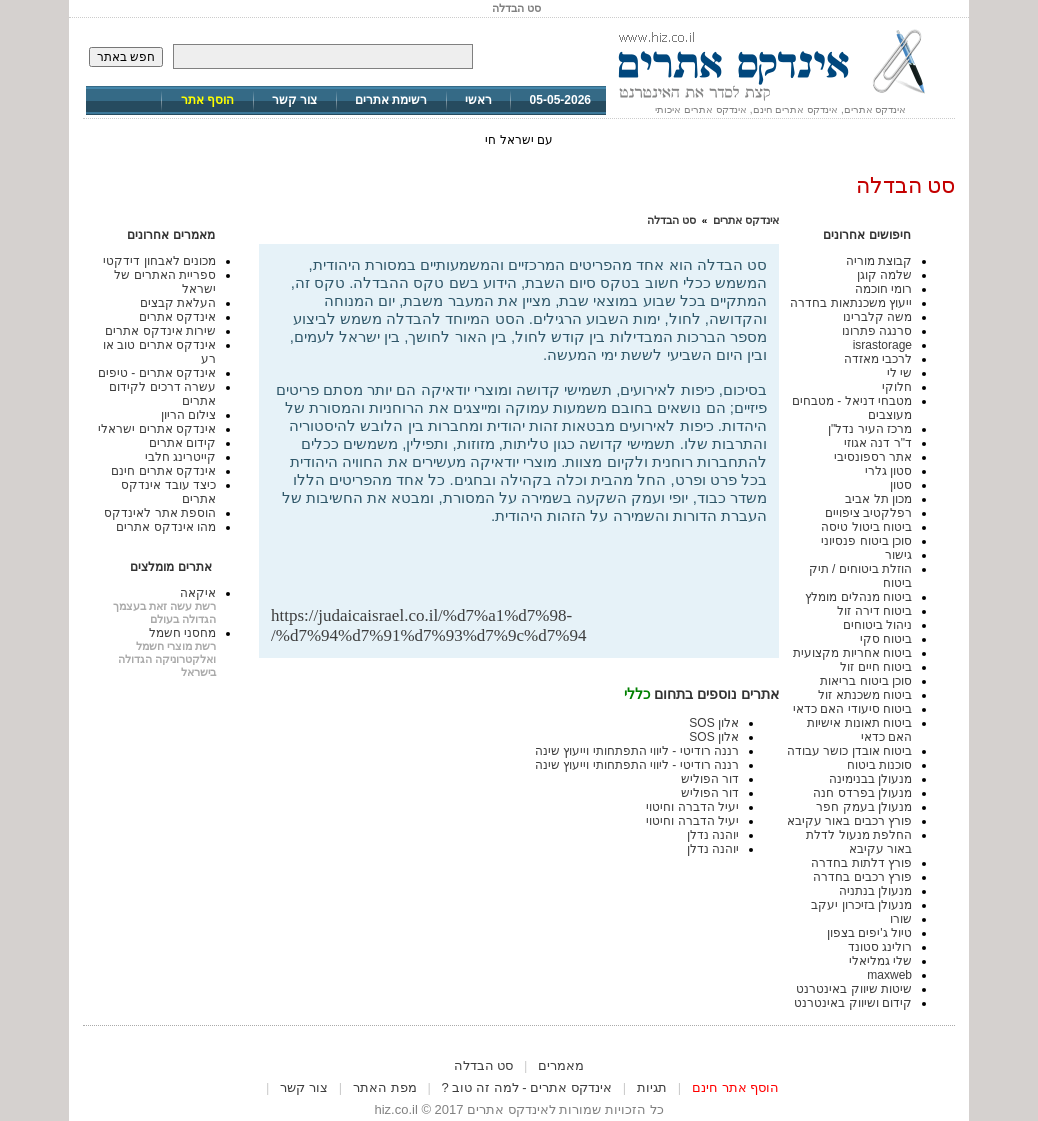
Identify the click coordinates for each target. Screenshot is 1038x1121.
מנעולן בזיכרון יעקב (861, 905)
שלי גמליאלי (880, 961)
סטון (901, 485)
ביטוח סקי (886, 639)
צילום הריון (188, 415)
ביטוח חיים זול (876, 667)
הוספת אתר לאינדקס (160, 513)
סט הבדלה (671, 220)
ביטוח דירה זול (874, 611)
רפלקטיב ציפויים (868, 513)
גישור (898, 555)
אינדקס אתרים (746, 220)
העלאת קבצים (178, 303)
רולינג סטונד (880, 947)
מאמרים (561, 1065)
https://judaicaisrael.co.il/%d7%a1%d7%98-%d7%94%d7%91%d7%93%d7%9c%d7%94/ (428, 625)
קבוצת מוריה (879, 261)
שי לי (899, 373)
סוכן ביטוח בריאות (866, 681)
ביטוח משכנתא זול (865, 695)
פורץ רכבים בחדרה (862, 877)
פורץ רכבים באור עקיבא (849, 821)
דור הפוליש (710, 779)
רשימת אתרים (391, 100)
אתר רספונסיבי (873, 457)
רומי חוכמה (883, 289)
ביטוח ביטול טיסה (866, 527)
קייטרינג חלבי (180, 457)
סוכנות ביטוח (879, 765)
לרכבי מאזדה (878, 359)
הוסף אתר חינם (735, 1087)
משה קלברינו (877, 317)
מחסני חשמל (182, 633)
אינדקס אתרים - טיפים (157, 373)
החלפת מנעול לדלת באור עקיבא (859, 842)
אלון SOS (714, 723)
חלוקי (897, 387)
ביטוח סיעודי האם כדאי (852, 709)
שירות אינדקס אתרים (160, 331)
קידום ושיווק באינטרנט (853, 1003)
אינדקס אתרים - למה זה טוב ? (527, 1087)
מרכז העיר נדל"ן (870, 429)
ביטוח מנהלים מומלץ (858, 597)
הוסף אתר (207, 100)
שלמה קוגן (884, 275)
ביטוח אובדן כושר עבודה (849, 751)
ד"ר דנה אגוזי (878, 443)
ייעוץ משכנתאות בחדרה (851, 303)
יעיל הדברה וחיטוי (692, 807)
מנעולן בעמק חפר (864, 807)
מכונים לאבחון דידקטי (159, 261)
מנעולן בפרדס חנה (862, 793)
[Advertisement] (533, 573)
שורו (901, 919)
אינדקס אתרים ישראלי (157, 429)
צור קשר (294, 100)
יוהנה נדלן (713, 835)
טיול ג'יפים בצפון (869, 933)
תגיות (652, 1087)
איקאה (198, 593)
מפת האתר (385, 1087)
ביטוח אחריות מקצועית (852, 653)
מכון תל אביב (878, 499)
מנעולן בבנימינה (870, 779)
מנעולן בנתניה (875, 891)
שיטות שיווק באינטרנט (854, 989)
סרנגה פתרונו (877, 331)
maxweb (889, 975)
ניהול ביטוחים (877, 625)
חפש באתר (126, 57)
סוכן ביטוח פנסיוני (866, 541)
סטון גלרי (888, 471)
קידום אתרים (182, 443)
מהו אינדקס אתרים (166, 527)
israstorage (882, 345)
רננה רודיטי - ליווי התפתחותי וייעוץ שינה (637, 751)
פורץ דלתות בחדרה (861, 863)
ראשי (478, 100)
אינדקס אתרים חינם (163, 471)
